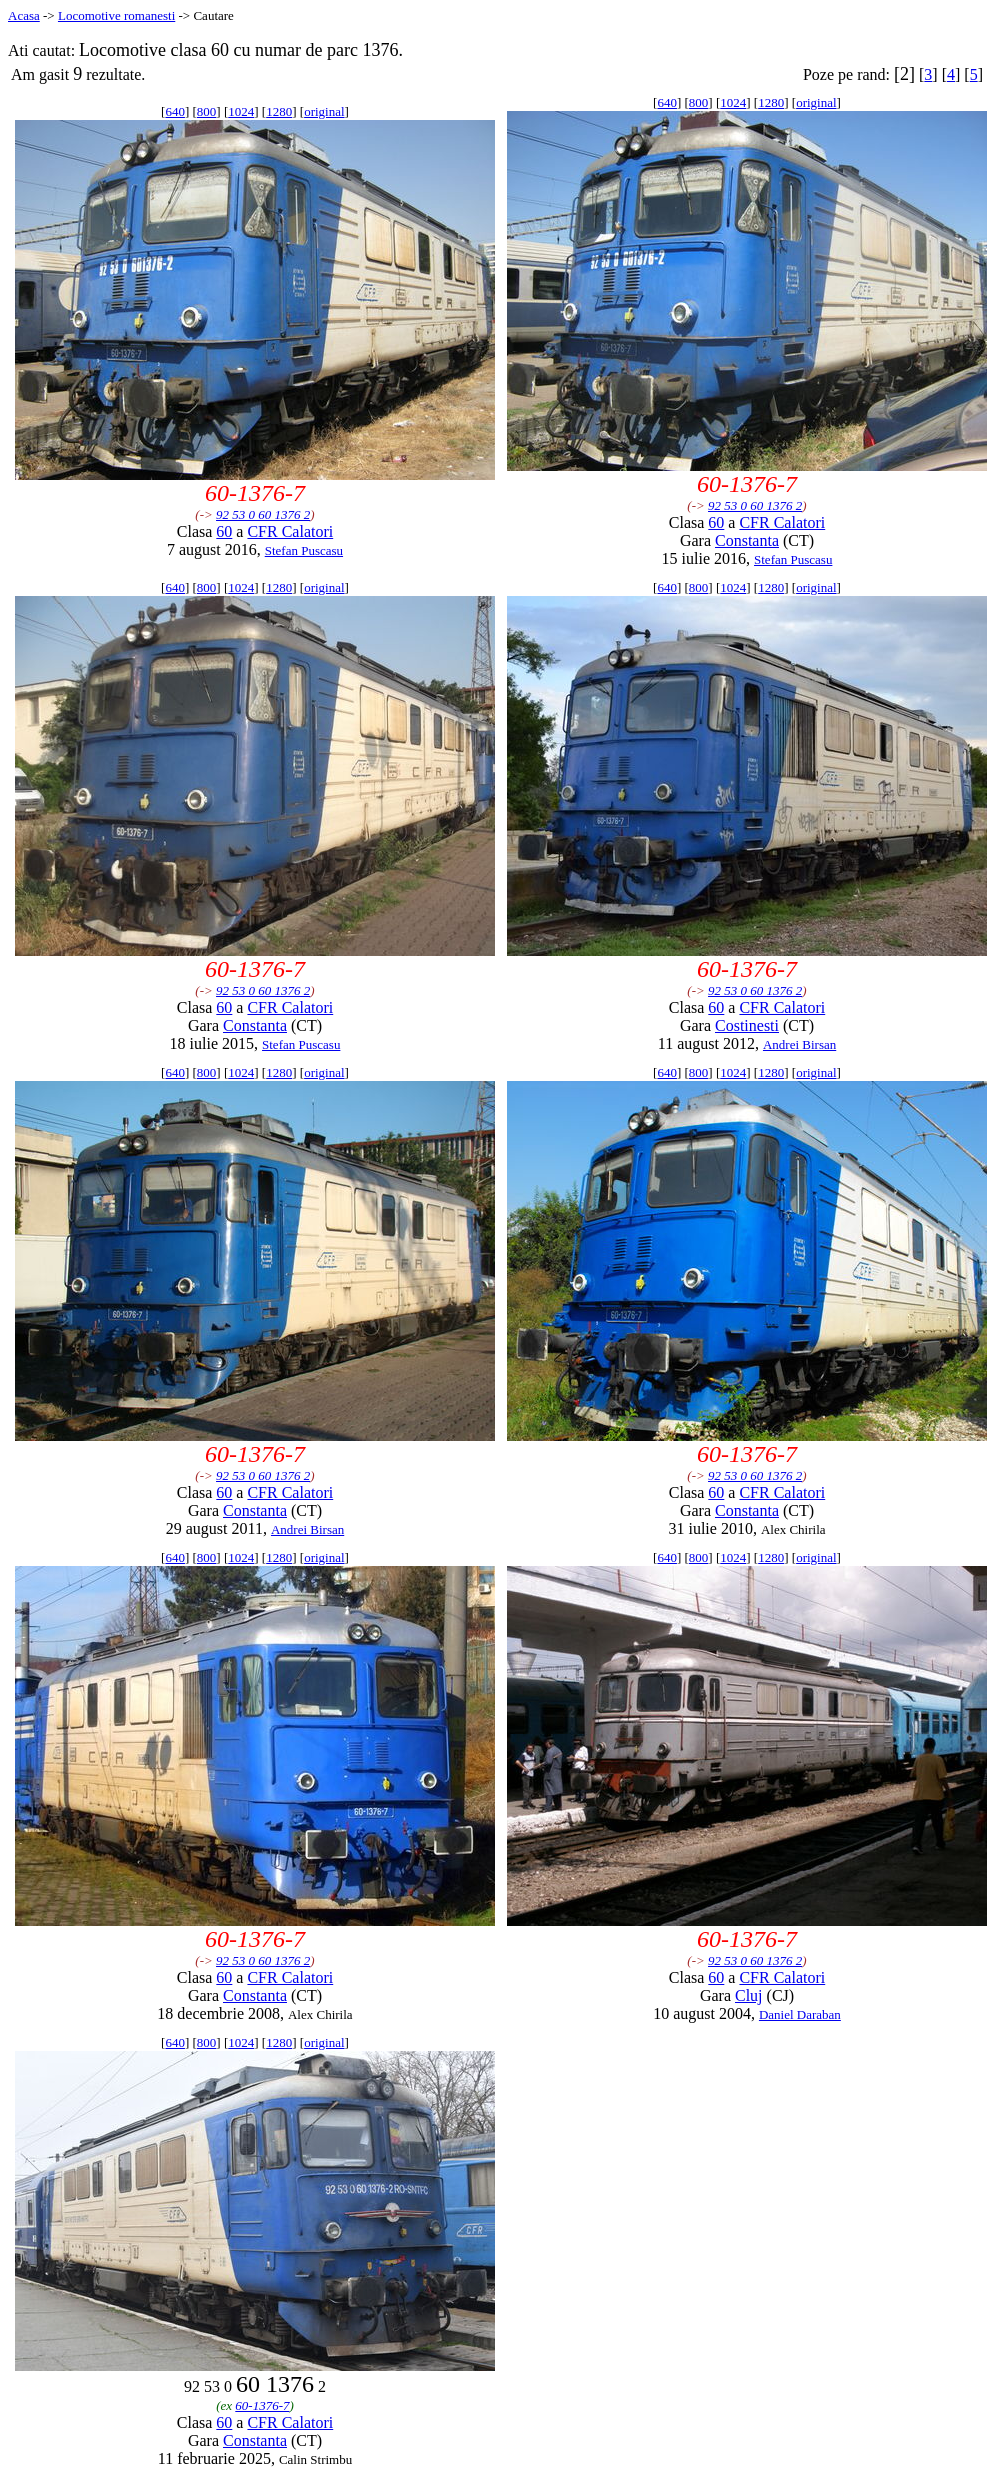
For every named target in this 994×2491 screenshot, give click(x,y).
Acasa (24, 15)
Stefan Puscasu (304, 550)
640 (175, 111)
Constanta (747, 540)
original (324, 111)
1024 (241, 111)
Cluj (749, 1995)
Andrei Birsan (799, 1044)
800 (207, 111)
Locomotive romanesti (116, 15)
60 (224, 531)
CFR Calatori (290, 531)
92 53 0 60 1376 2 (263, 514)
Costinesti (747, 1025)
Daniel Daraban (800, 2014)
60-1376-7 (262, 2405)
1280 (279, 111)
